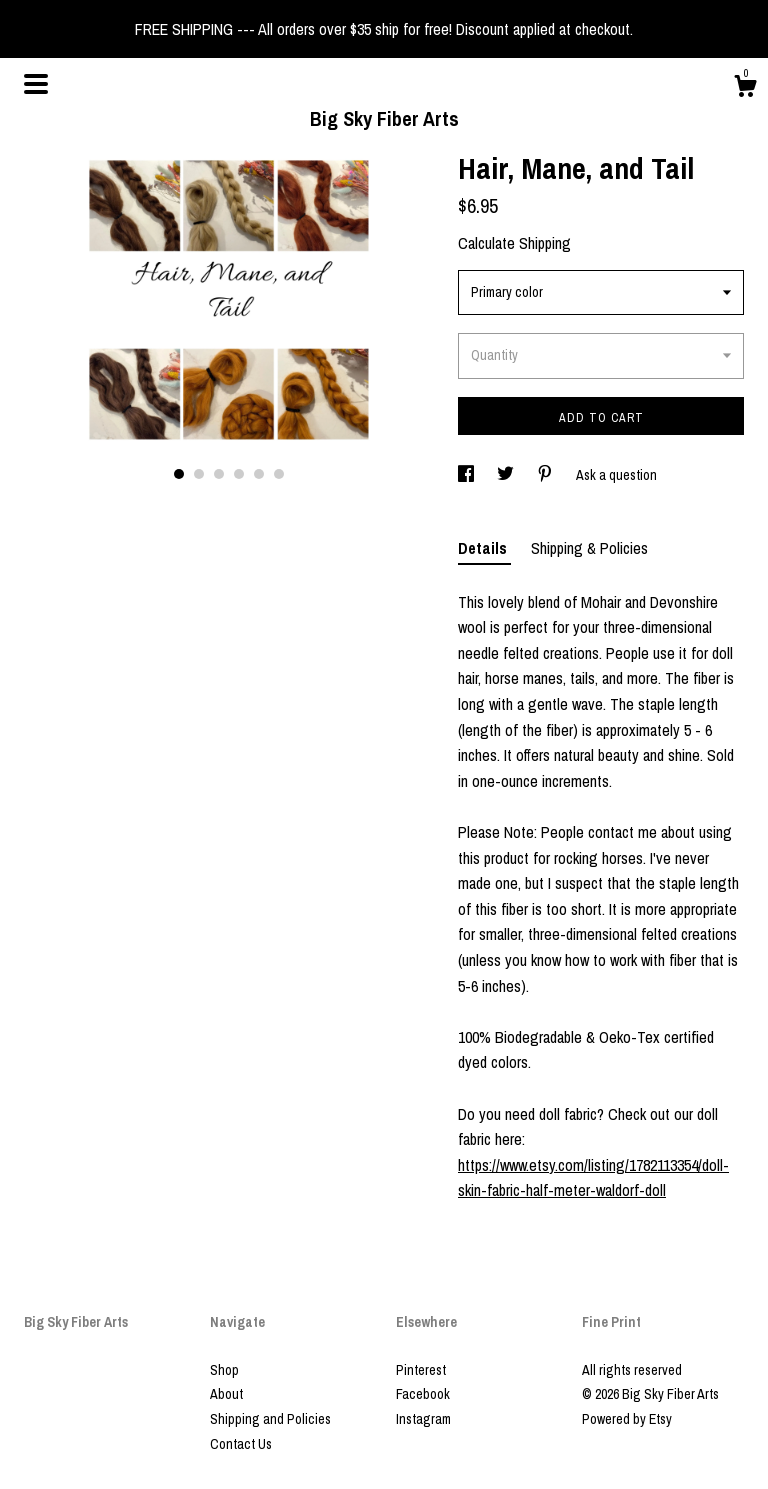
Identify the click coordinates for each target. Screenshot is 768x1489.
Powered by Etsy (627, 1419)
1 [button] (179, 474)
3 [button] (219, 474)
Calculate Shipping (514, 243)
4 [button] (239, 474)
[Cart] (745, 89)
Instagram (423, 1419)
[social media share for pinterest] (546, 475)
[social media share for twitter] (507, 475)
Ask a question (616, 475)
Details (484, 548)
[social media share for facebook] (467, 475)
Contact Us (241, 1444)
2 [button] (199, 474)
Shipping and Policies (270, 1419)
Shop (224, 1370)
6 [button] (279, 474)
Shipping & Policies (589, 548)
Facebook (423, 1394)
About (226, 1394)
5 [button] (259, 474)
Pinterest (421, 1370)
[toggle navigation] (36, 84)
